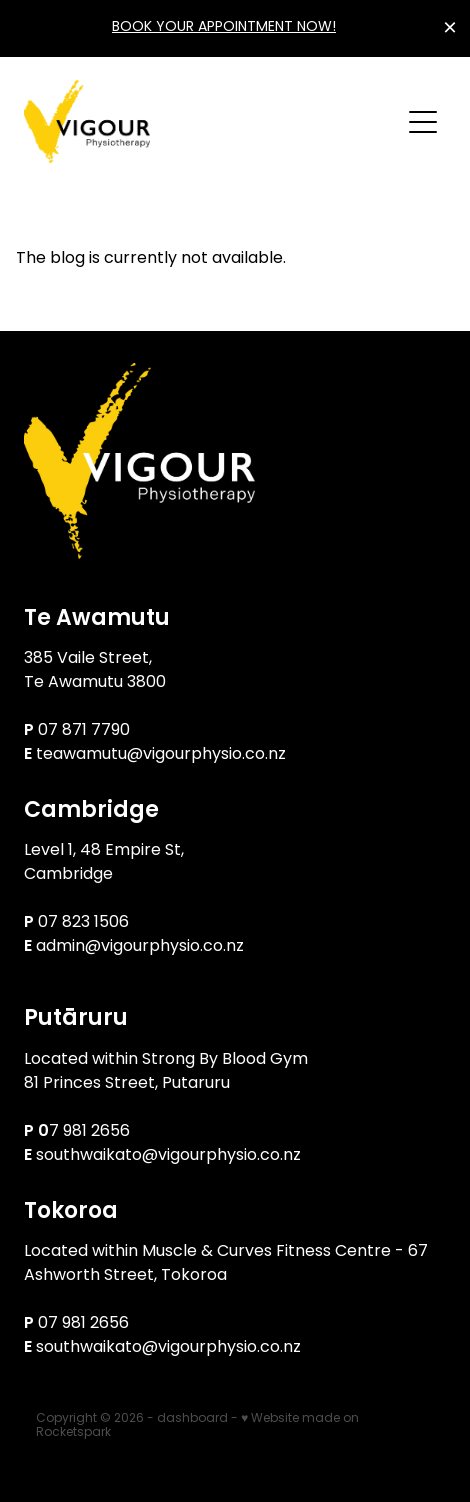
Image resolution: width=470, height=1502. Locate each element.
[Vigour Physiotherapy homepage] (211, 121)
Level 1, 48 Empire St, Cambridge (106, 863)
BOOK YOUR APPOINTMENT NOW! (224, 27)
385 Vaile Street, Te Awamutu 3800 (95, 671)
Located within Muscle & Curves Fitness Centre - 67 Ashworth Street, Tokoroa (226, 1264)
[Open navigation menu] (423, 122)
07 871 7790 (84, 731)
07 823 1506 (85, 923)
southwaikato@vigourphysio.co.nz (168, 1156)
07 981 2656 (83, 1324)
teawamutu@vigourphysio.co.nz (161, 755)
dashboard (192, 1419)
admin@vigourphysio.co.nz (140, 947)
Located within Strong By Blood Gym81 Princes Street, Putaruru (166, 1072)
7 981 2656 (89, 1132)
